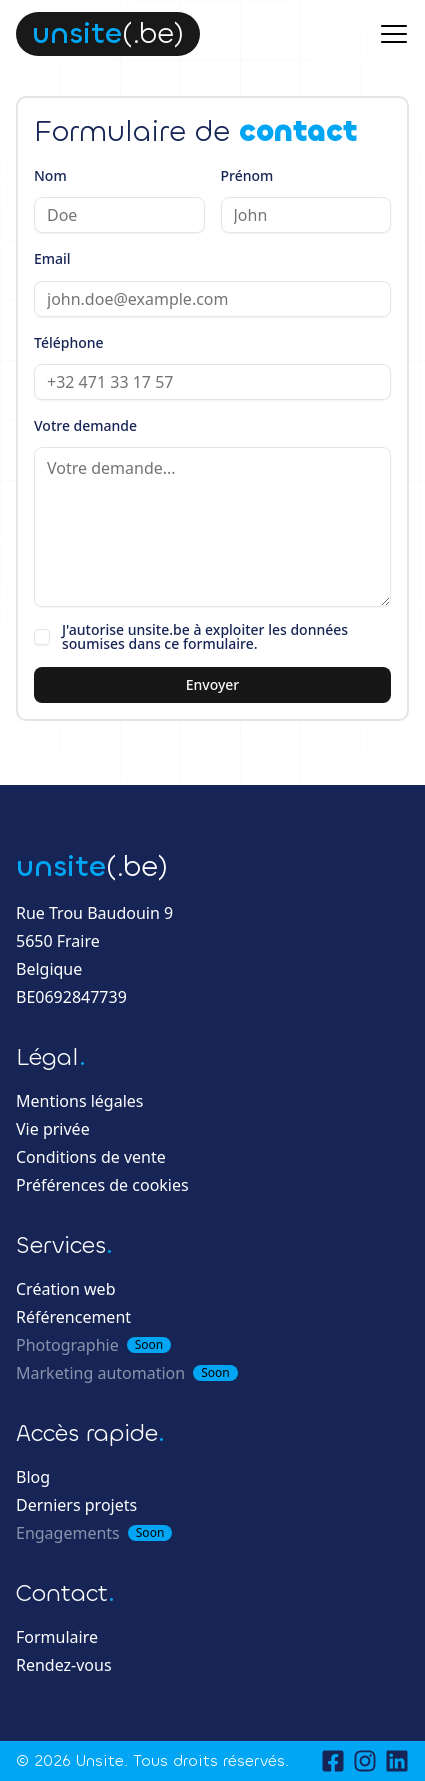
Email (52, 258)
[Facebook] (333, 1761)
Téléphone (69, 342)
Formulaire (57, 1637)
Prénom (247, 175)
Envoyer (213, 684)
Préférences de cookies (102, 1185)
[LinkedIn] (397, 1761)
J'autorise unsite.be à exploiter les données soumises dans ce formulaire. (205, 637)
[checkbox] (42, 637)
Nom (50, 175)
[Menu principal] (394, 34)
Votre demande (85, 425)
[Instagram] (365, 1761)
